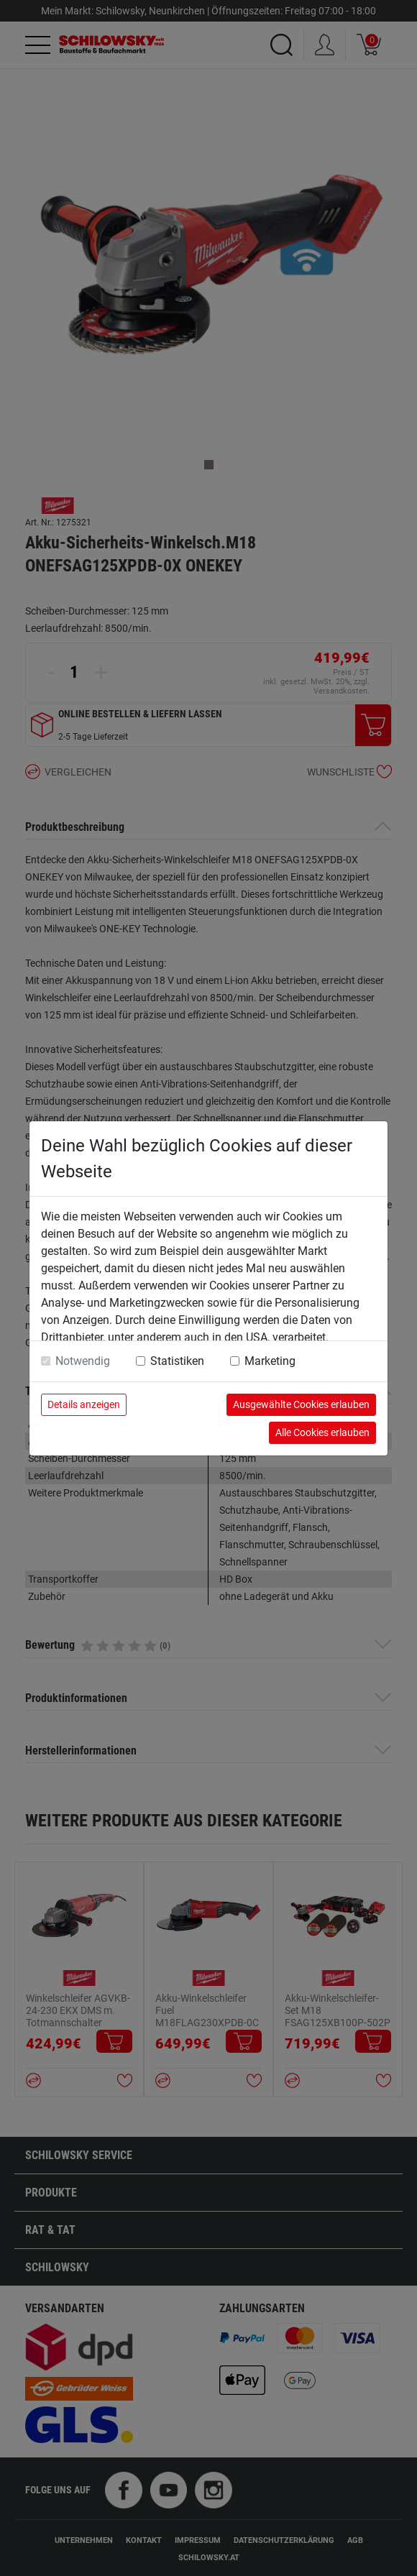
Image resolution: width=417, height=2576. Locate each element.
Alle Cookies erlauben (322, 1432)
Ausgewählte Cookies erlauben (301, 1404)
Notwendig (82, 1361)
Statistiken (177, 1361)
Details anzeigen (83, 1404)
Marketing (269, 1361)
